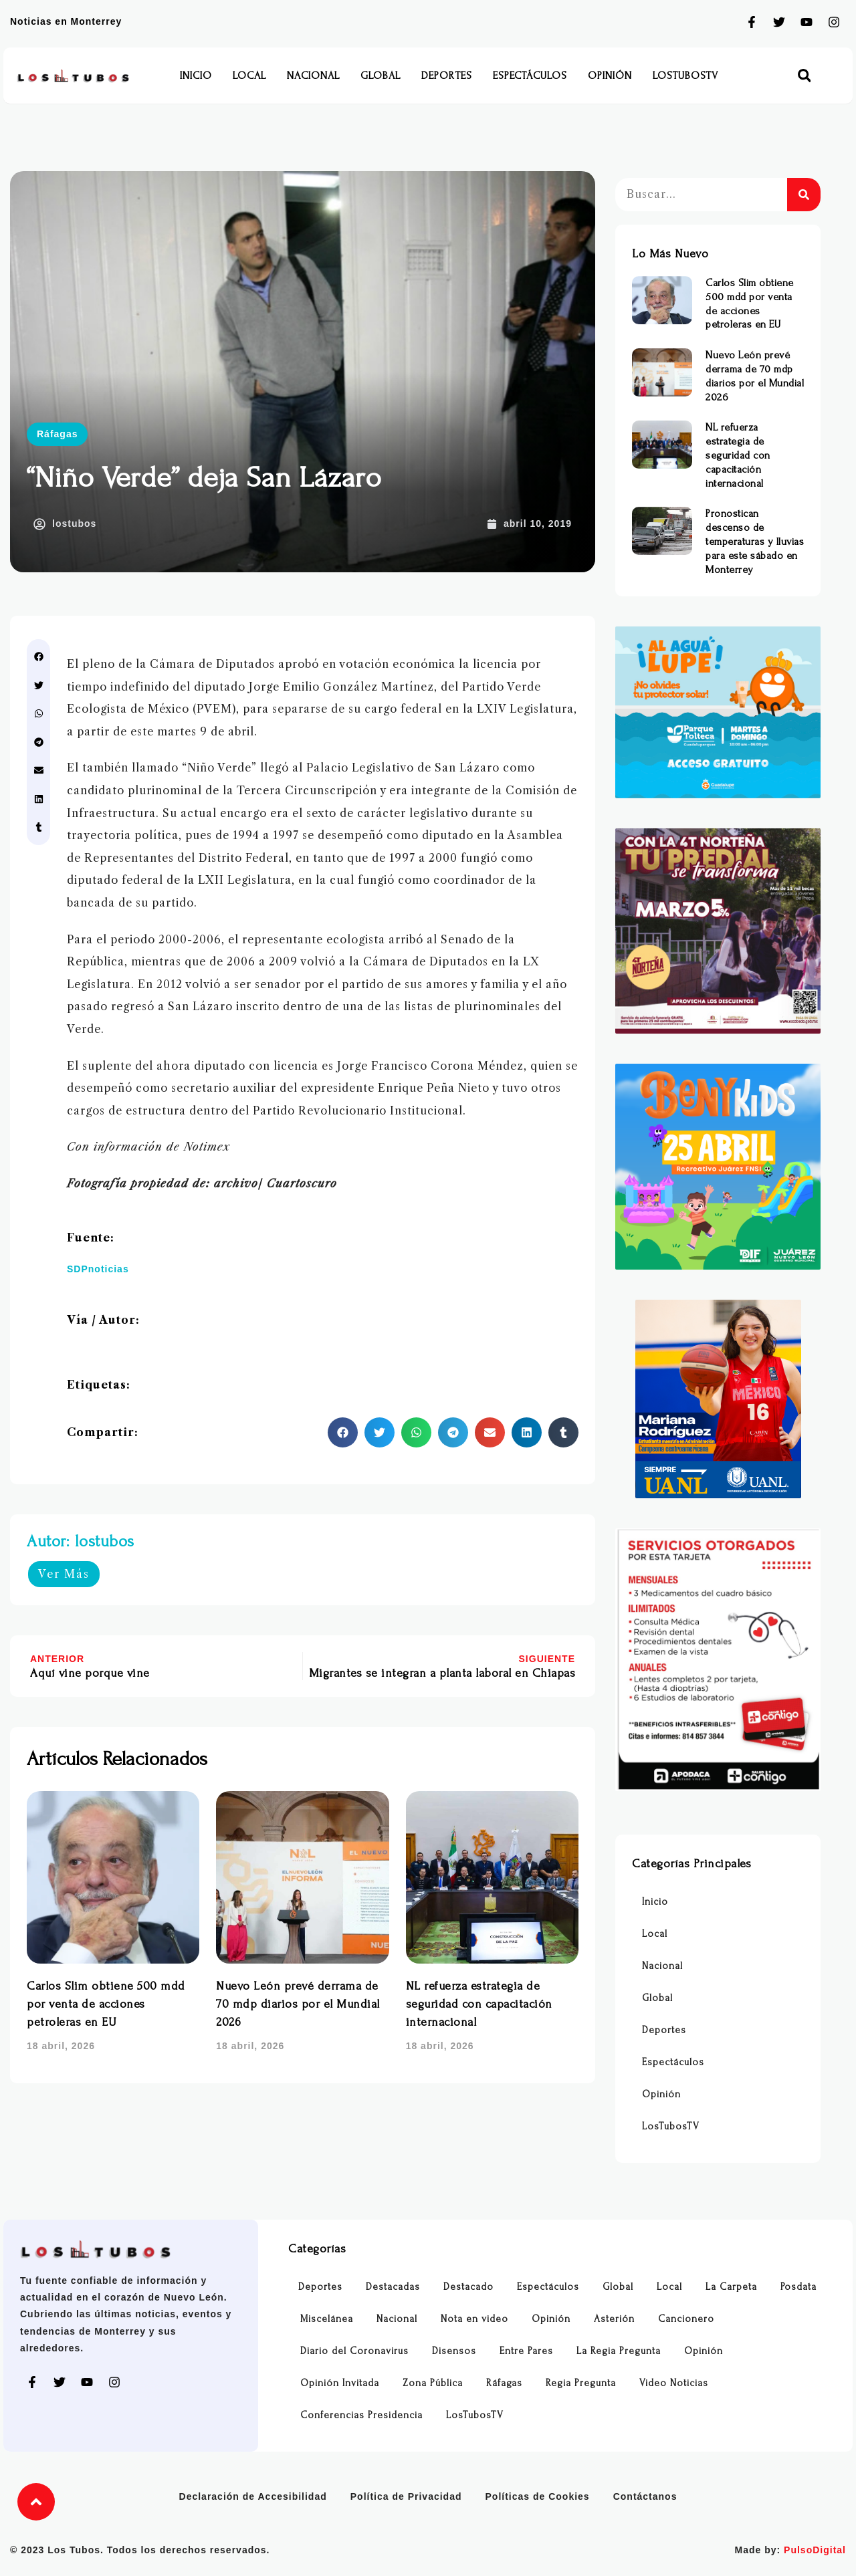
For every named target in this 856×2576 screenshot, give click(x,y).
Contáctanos (645, 2496)
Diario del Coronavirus (354, 2351)
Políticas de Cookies (538, 2496)
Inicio (196, 76)
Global (380, 76)
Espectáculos (530, 76)
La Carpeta (731, 2287)
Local (249, 76)
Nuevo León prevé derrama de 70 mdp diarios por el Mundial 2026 (298, 2004)
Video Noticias (673, 2383)
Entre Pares (526, 2351)
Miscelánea (326, 2319)
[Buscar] (804, 194)
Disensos (454, 2351)
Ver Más (64, 1573)
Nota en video (474, 2319)
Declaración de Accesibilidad (253, 2496)
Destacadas (393, 2287)
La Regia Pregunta (618, 2351)
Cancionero (686, 2319)
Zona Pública (433, 2383)
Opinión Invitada (339, 2383)
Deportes (446, 76)
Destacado (468, 2287)
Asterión (614, 2319)
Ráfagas (57, 434)
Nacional (313, 76)
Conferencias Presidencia (361, 2415)
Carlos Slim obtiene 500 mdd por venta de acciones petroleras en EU (106, 2004)
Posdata (798, 2287)
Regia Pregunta (581, 2383)
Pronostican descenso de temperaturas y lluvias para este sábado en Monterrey (755, 541)
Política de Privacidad (406, 2496)
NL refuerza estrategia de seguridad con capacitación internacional (479, 2004)
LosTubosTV (685, 76)
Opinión (610, 76)
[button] (804, 76)
